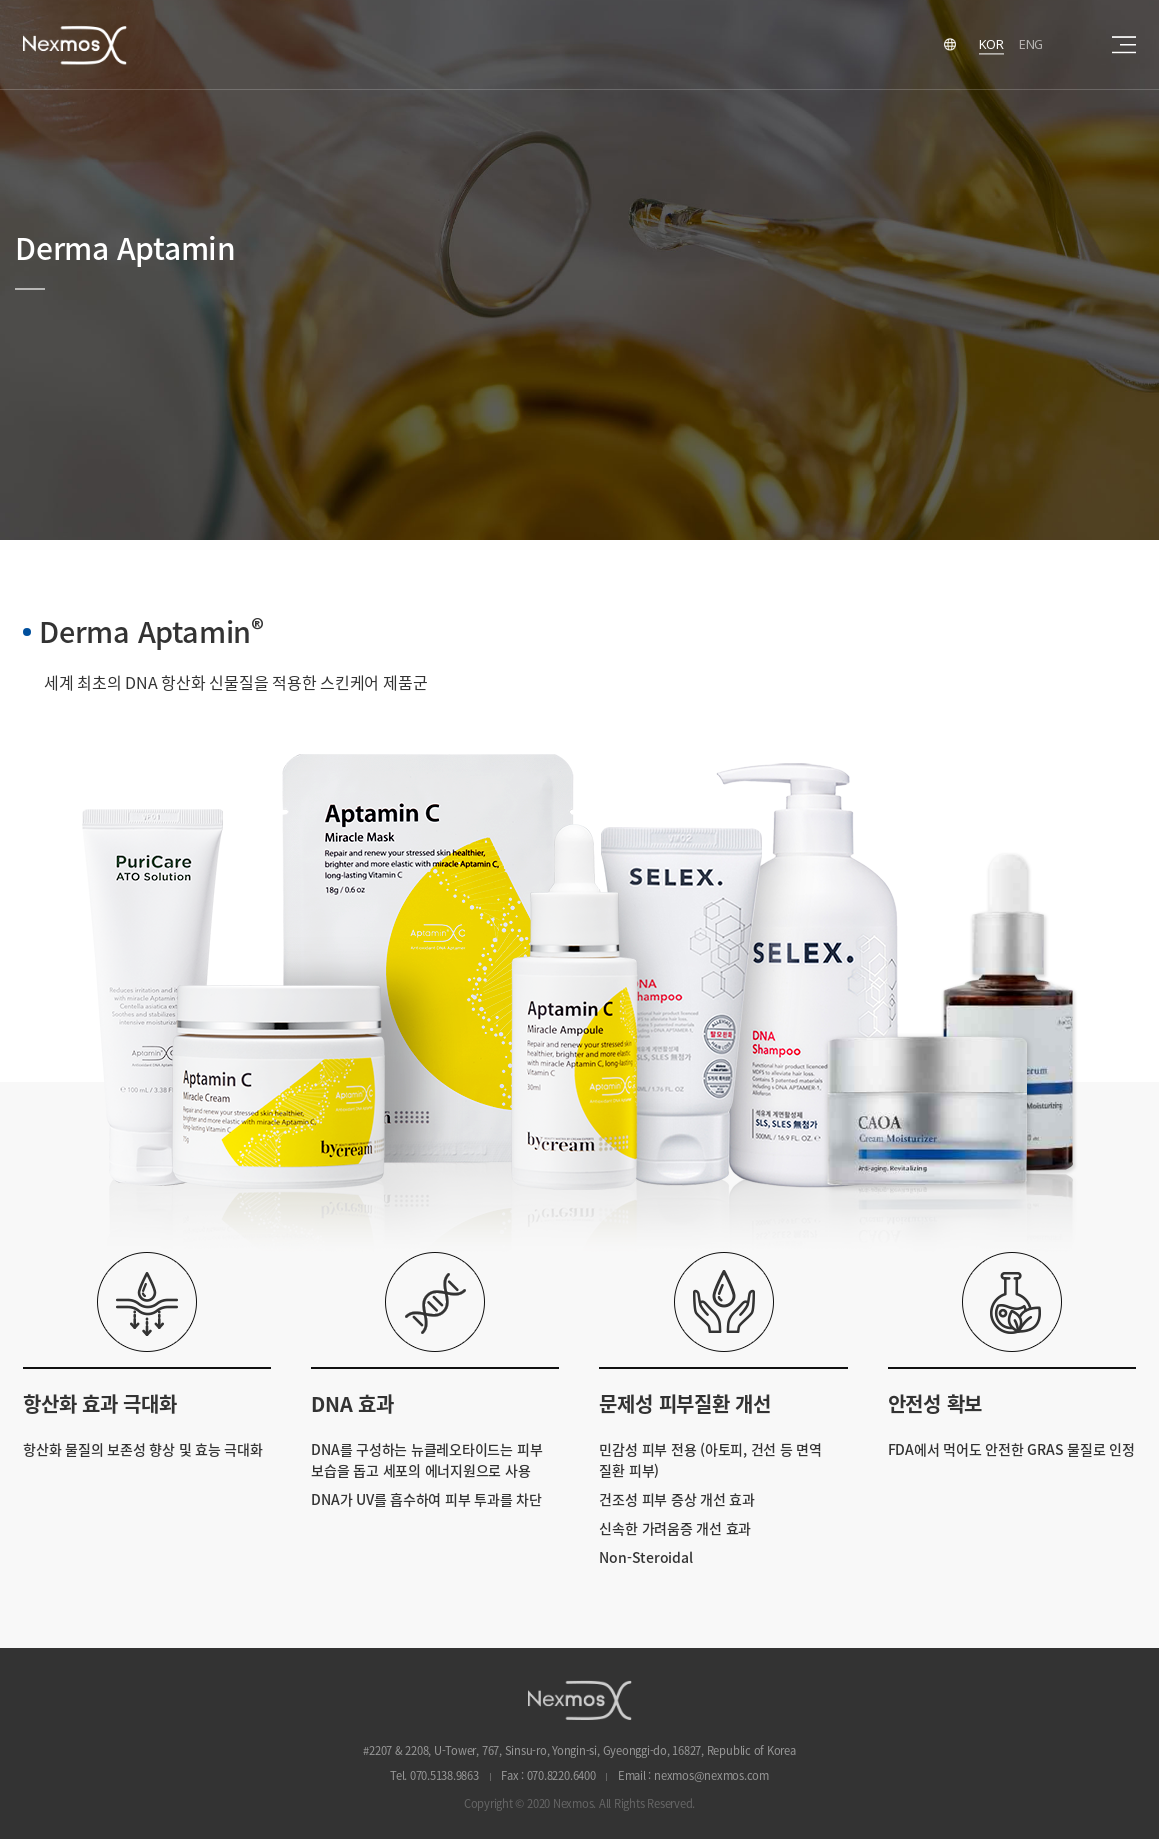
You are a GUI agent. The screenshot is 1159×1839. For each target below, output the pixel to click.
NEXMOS (580, 1699)
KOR (991, 44)
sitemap (1124, 45)
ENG (1031, 44)
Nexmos (75, 44)
